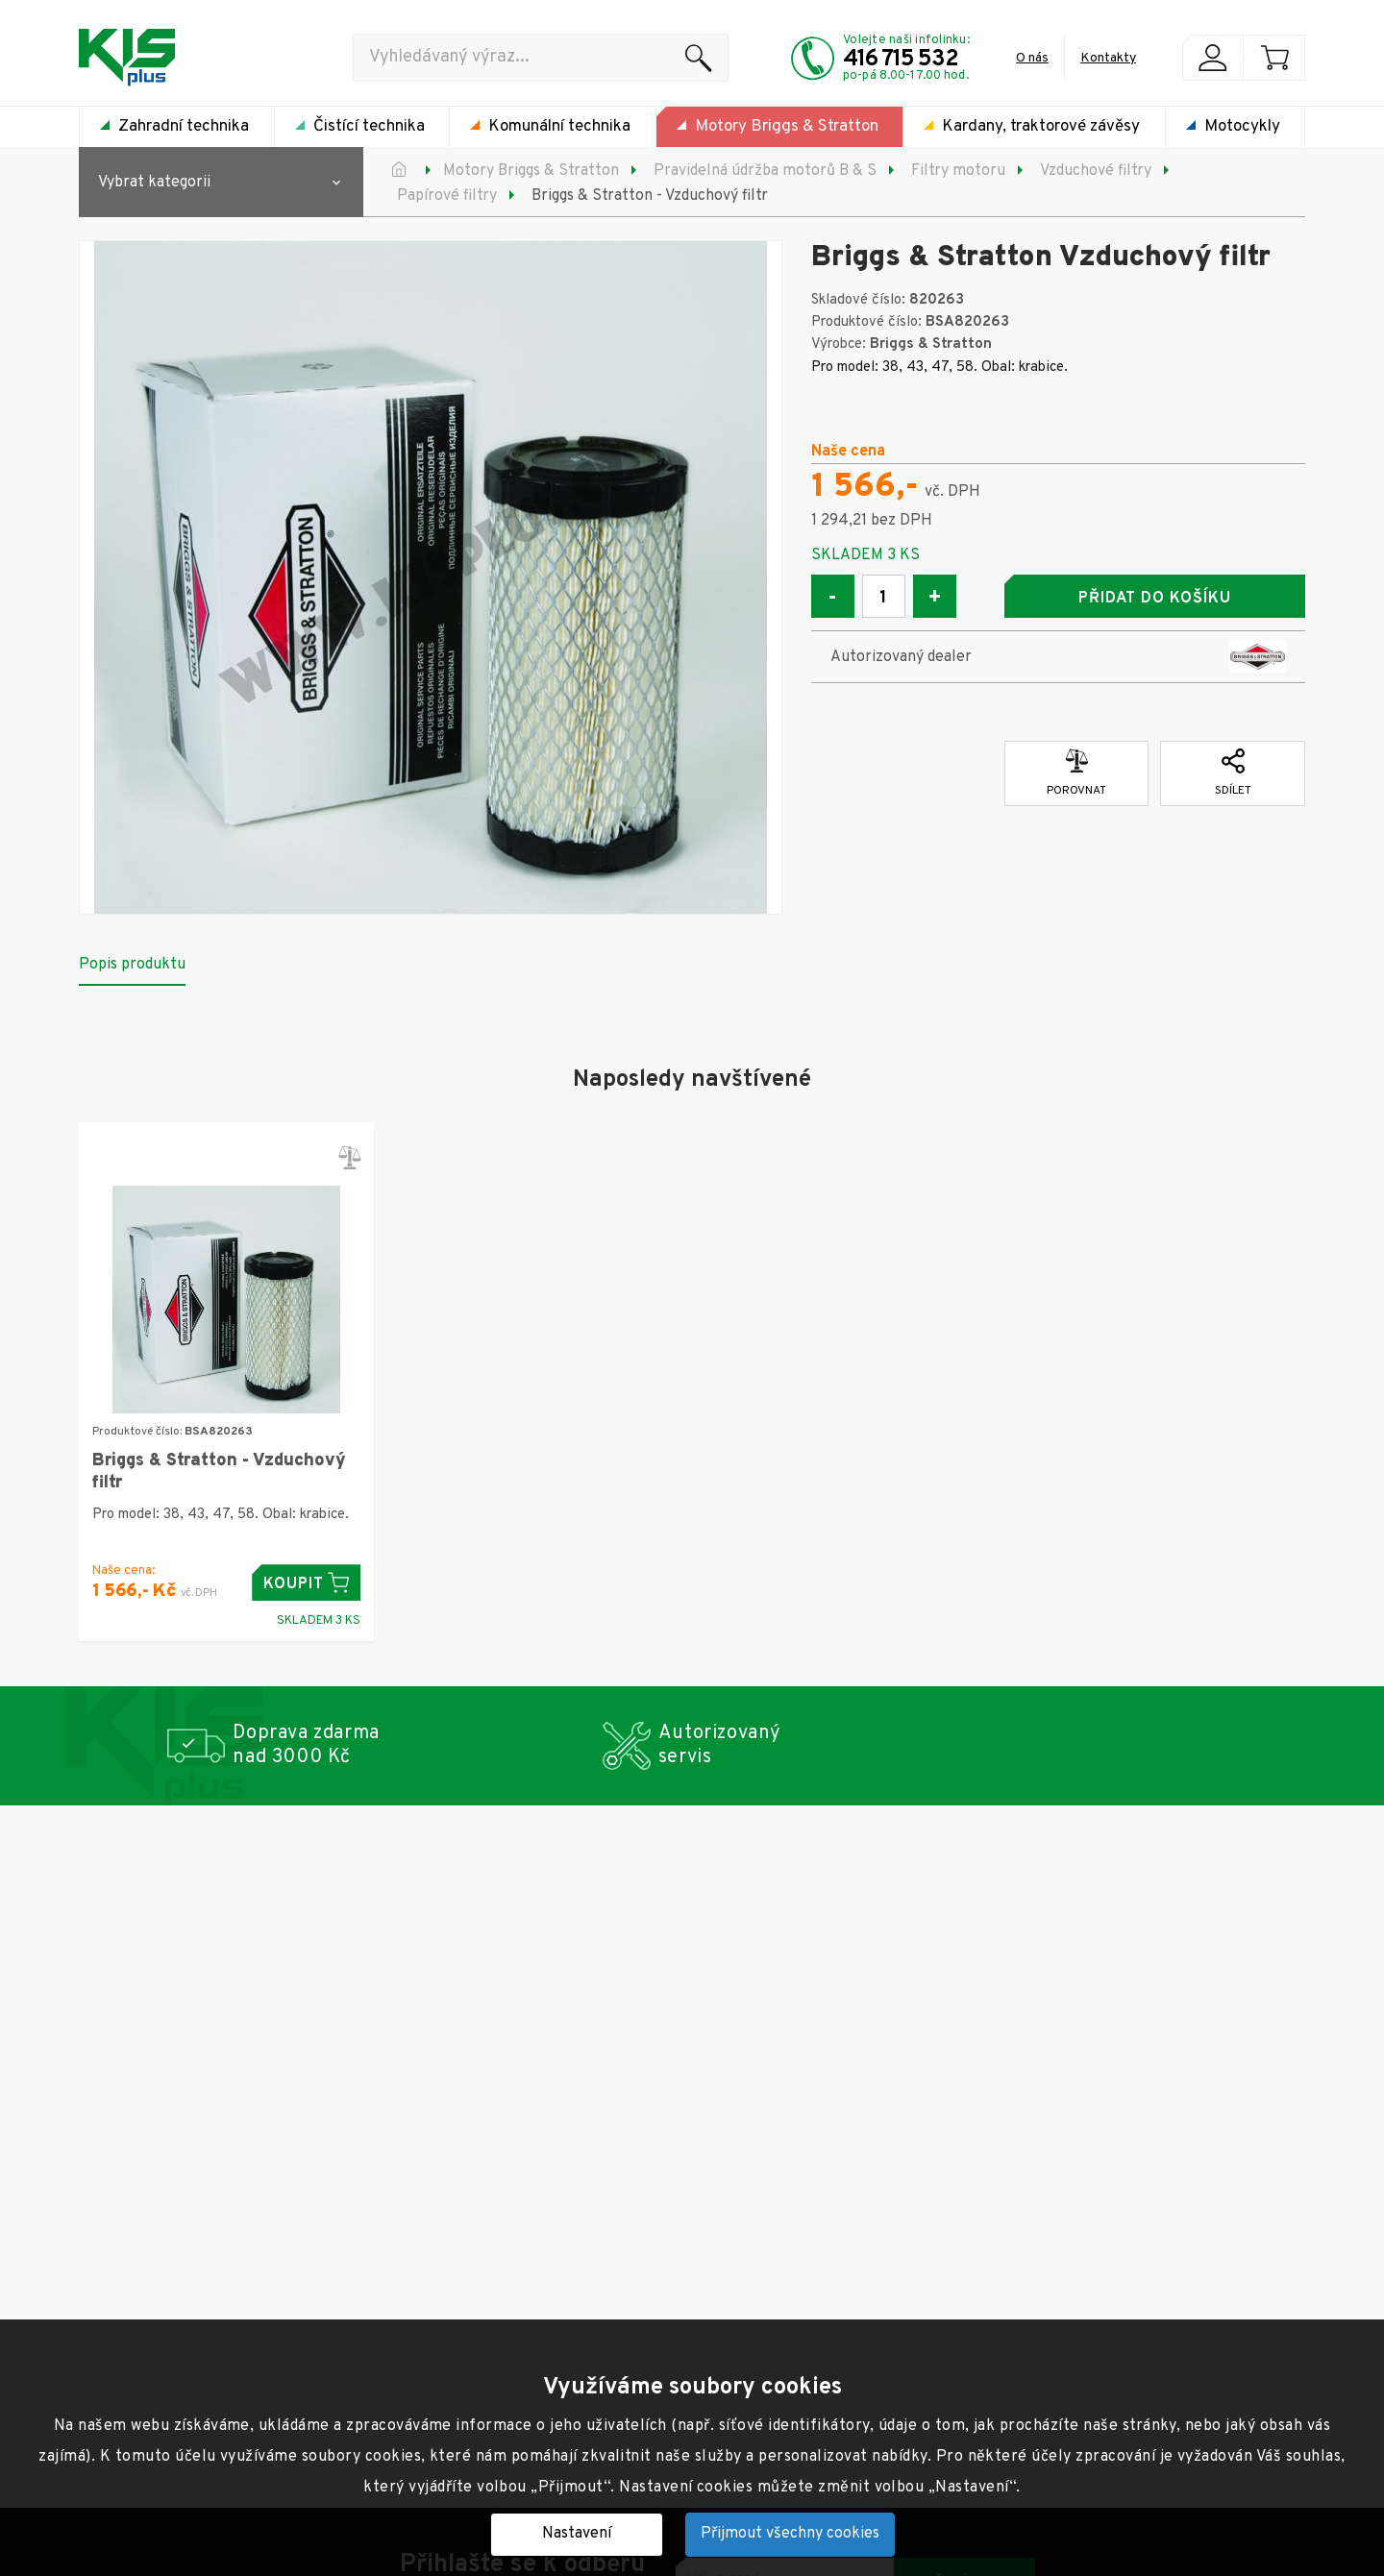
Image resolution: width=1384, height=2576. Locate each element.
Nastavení (576, 2533)
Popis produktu (132, 964)
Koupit (306, 1583)
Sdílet (1233, 773)
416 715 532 (900, 59)
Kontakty (1108, 58)
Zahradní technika (183, 126)
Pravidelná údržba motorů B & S (765, 171)
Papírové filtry (447, 196)
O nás (1032, 58)
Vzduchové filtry (1095, 171)
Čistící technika (369, 126)
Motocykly (1242, 126)
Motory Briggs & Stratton (786, 126)
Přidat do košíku (1154, 598)
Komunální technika (559, 126)
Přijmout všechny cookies (790, 2533)
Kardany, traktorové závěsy (1041, 126)
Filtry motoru (958, 171)
